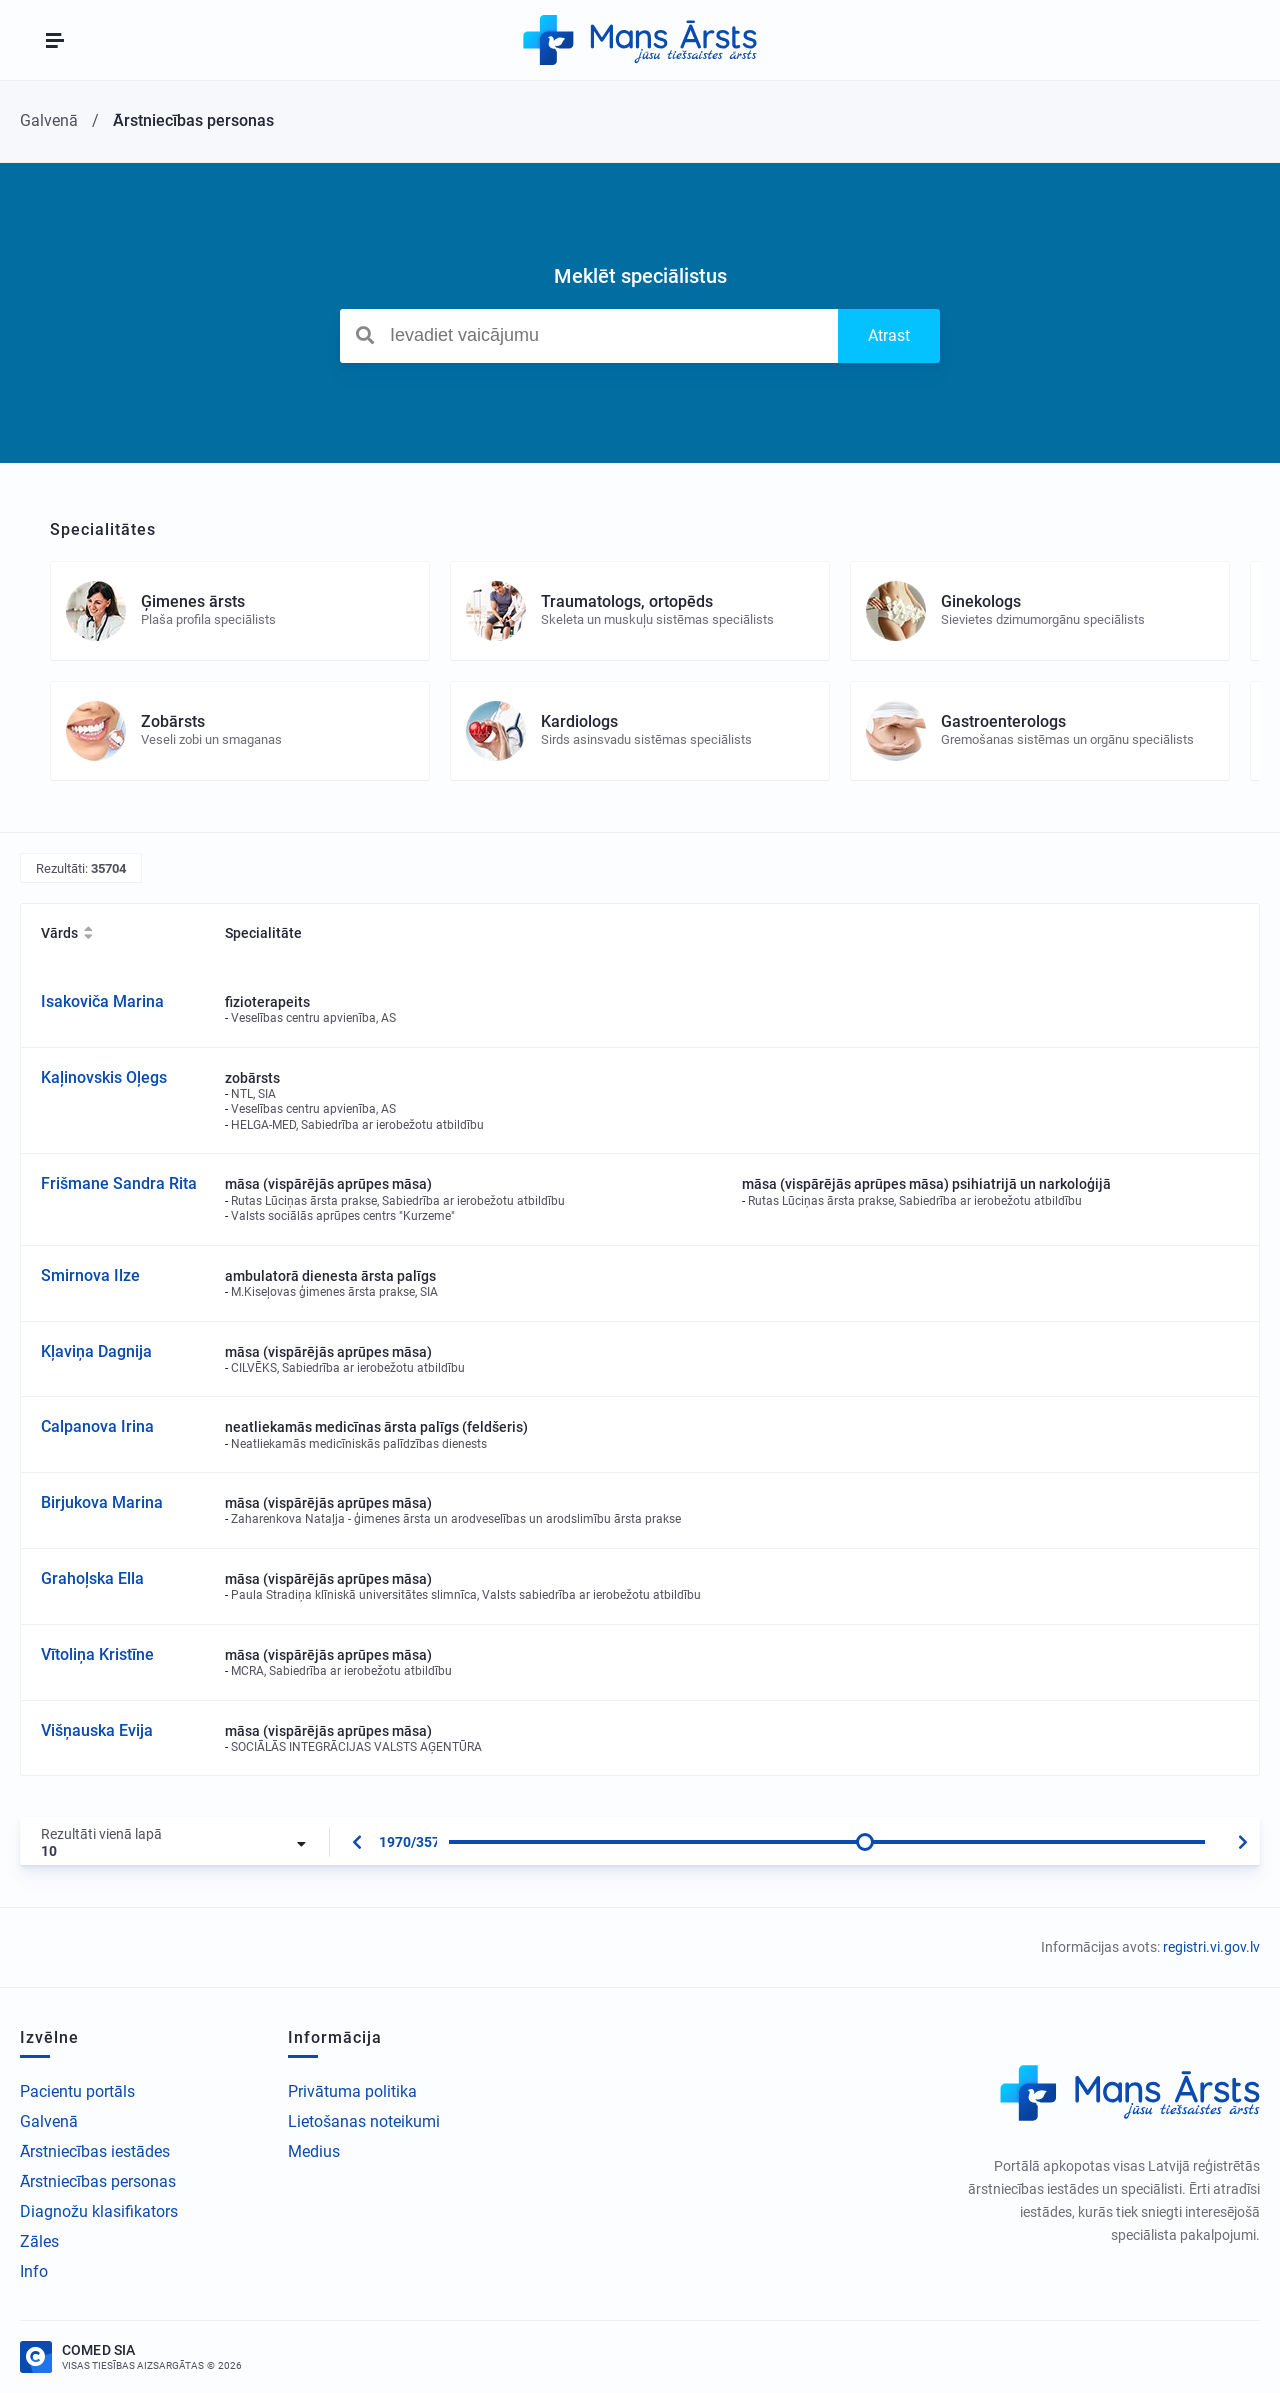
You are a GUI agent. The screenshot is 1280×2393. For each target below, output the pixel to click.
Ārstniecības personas (98, 2181)
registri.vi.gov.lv (1211, 1947)
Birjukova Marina (102, 1502)
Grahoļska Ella (92, 1578)
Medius (314, 2151)
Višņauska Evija (97, 1730)
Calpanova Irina (97, 1426)
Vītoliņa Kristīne (97, 1654)
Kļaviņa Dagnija (96, 1351)
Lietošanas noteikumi (364, 2121)
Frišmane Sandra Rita (119, 1183)
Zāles (39, 2241)
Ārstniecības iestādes (95, 2151)
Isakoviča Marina (102, 1001)
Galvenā (49, 2121)
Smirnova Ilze (90, 1275)
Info (34, 2271)
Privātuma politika (352, 2091)
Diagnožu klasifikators (99, 2211)
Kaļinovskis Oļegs (104, 1077)
